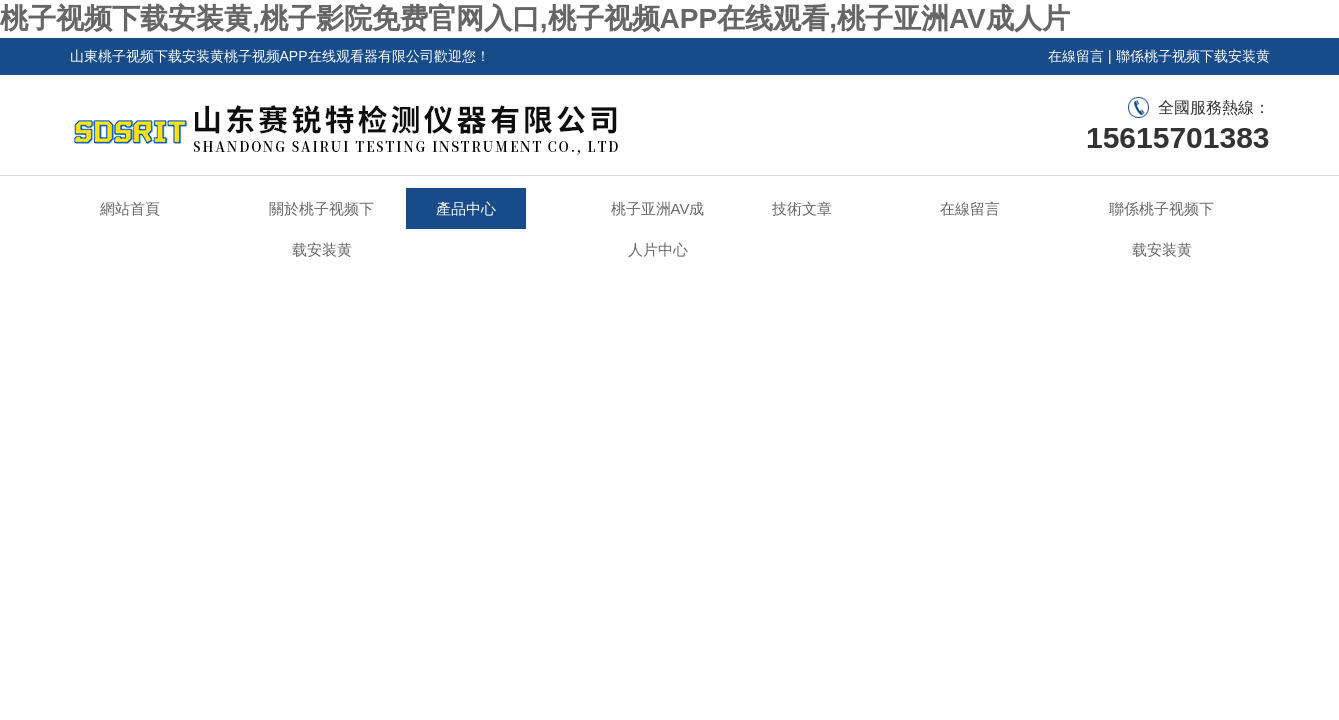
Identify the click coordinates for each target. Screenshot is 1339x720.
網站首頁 (130, 208)
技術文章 (802, 208)
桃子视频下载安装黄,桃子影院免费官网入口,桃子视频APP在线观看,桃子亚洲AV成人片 (535, 18)
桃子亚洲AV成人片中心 (658, 229)
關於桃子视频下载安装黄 (321, 229)
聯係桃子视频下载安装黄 (1193, 56)
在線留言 (1076, 56)
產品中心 (466, 208)
